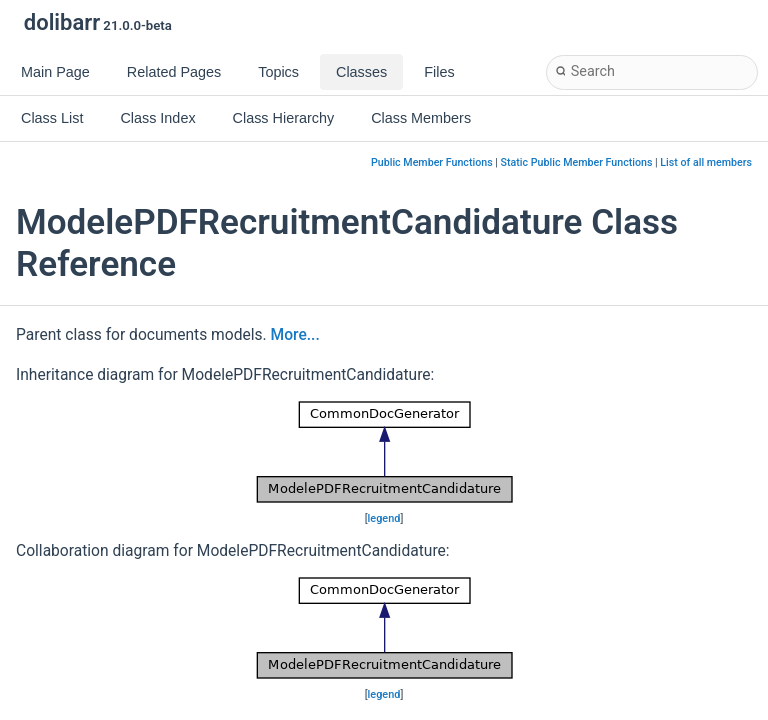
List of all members (706, 162)
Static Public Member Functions (577, 162)
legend (384, 518)
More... (295, 335)
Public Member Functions (432, 162)
